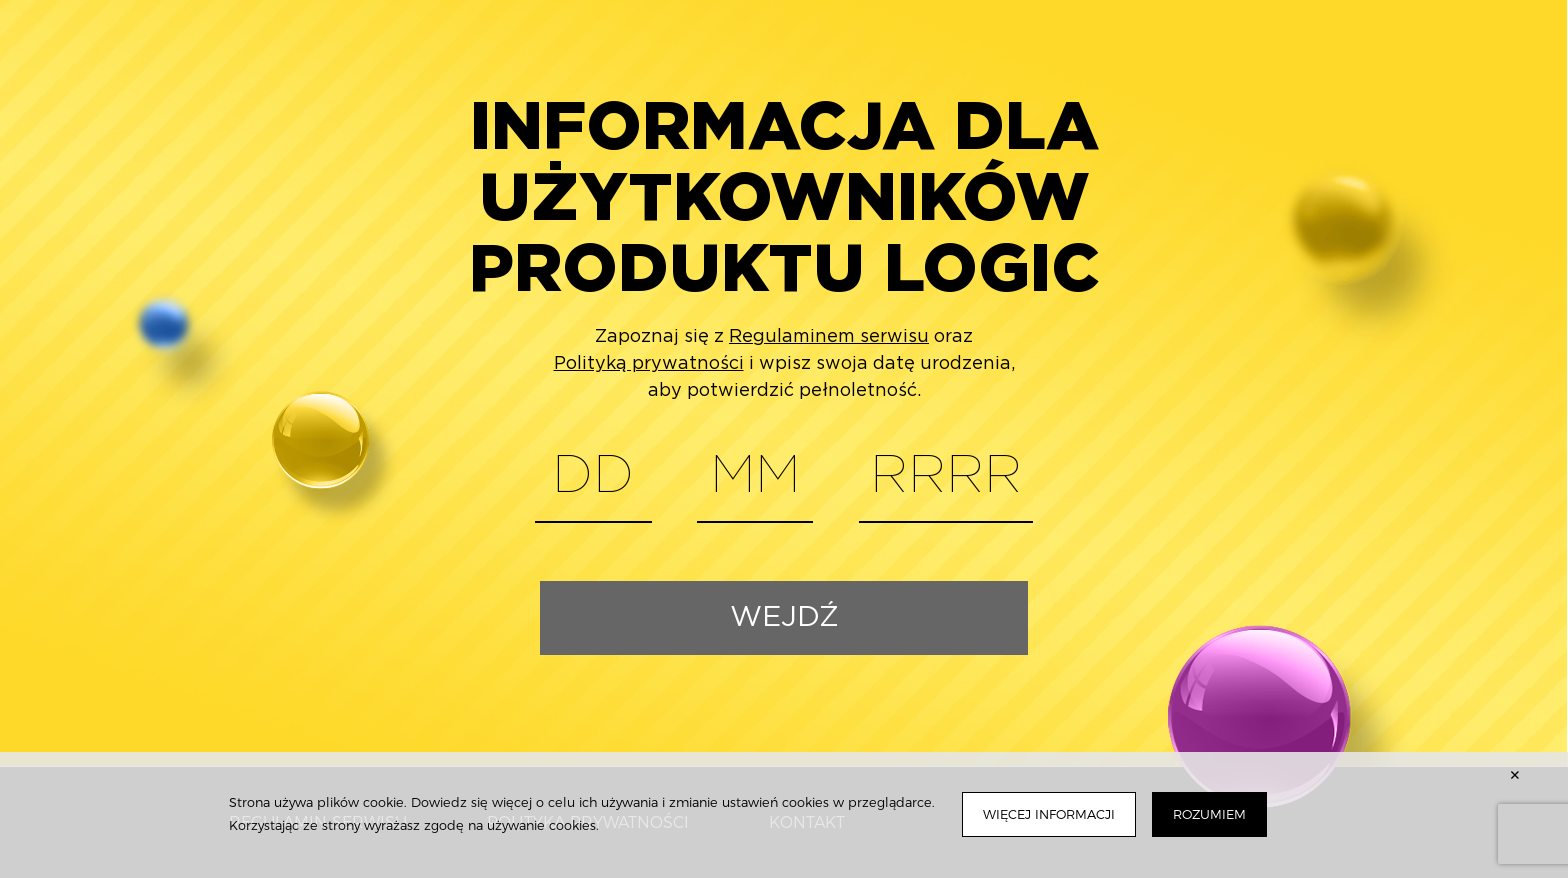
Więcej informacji (1049, 814)
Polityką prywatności (649, 364)
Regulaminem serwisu (829, 337)
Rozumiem (1209, 814)
